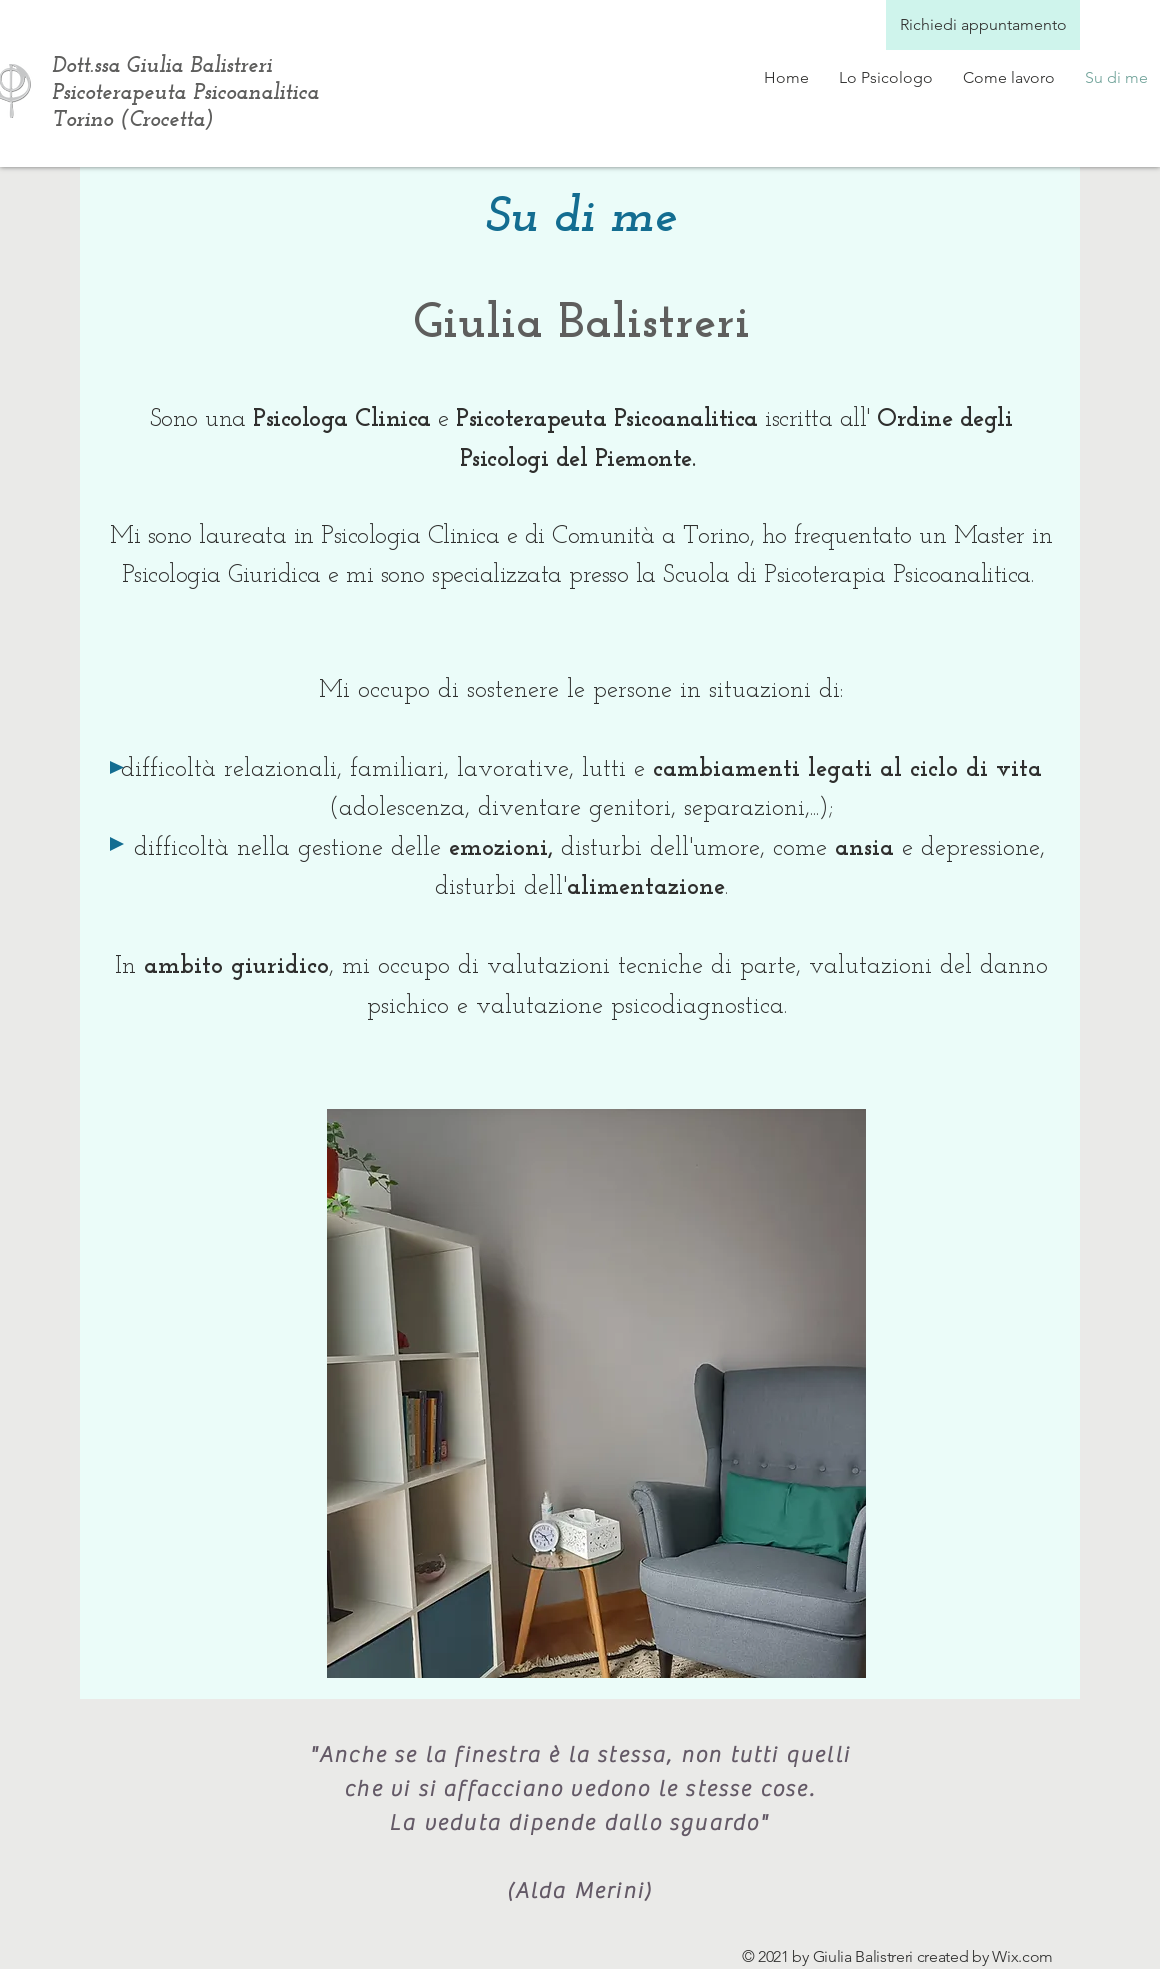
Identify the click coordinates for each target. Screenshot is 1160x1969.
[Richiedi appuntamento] (983, 25)
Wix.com (1022, 1956)
